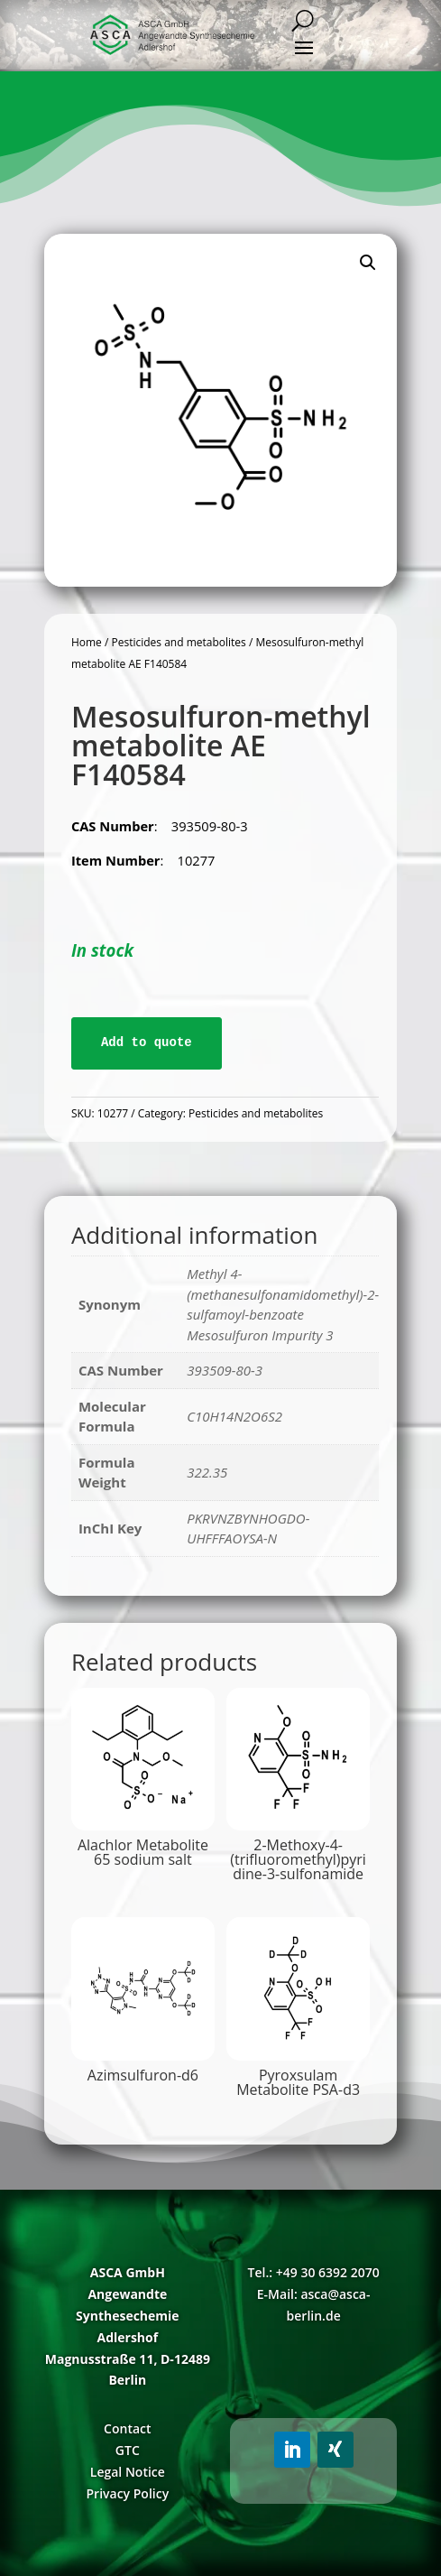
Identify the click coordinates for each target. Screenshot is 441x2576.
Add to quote (146, 1042)
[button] (368, 262)
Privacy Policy (128, 2493)
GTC (127, 2450)
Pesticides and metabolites (178, 642)
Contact (127, 2428)
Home (86, 642)
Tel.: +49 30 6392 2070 (314, 2272)
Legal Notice (127, 2471)
